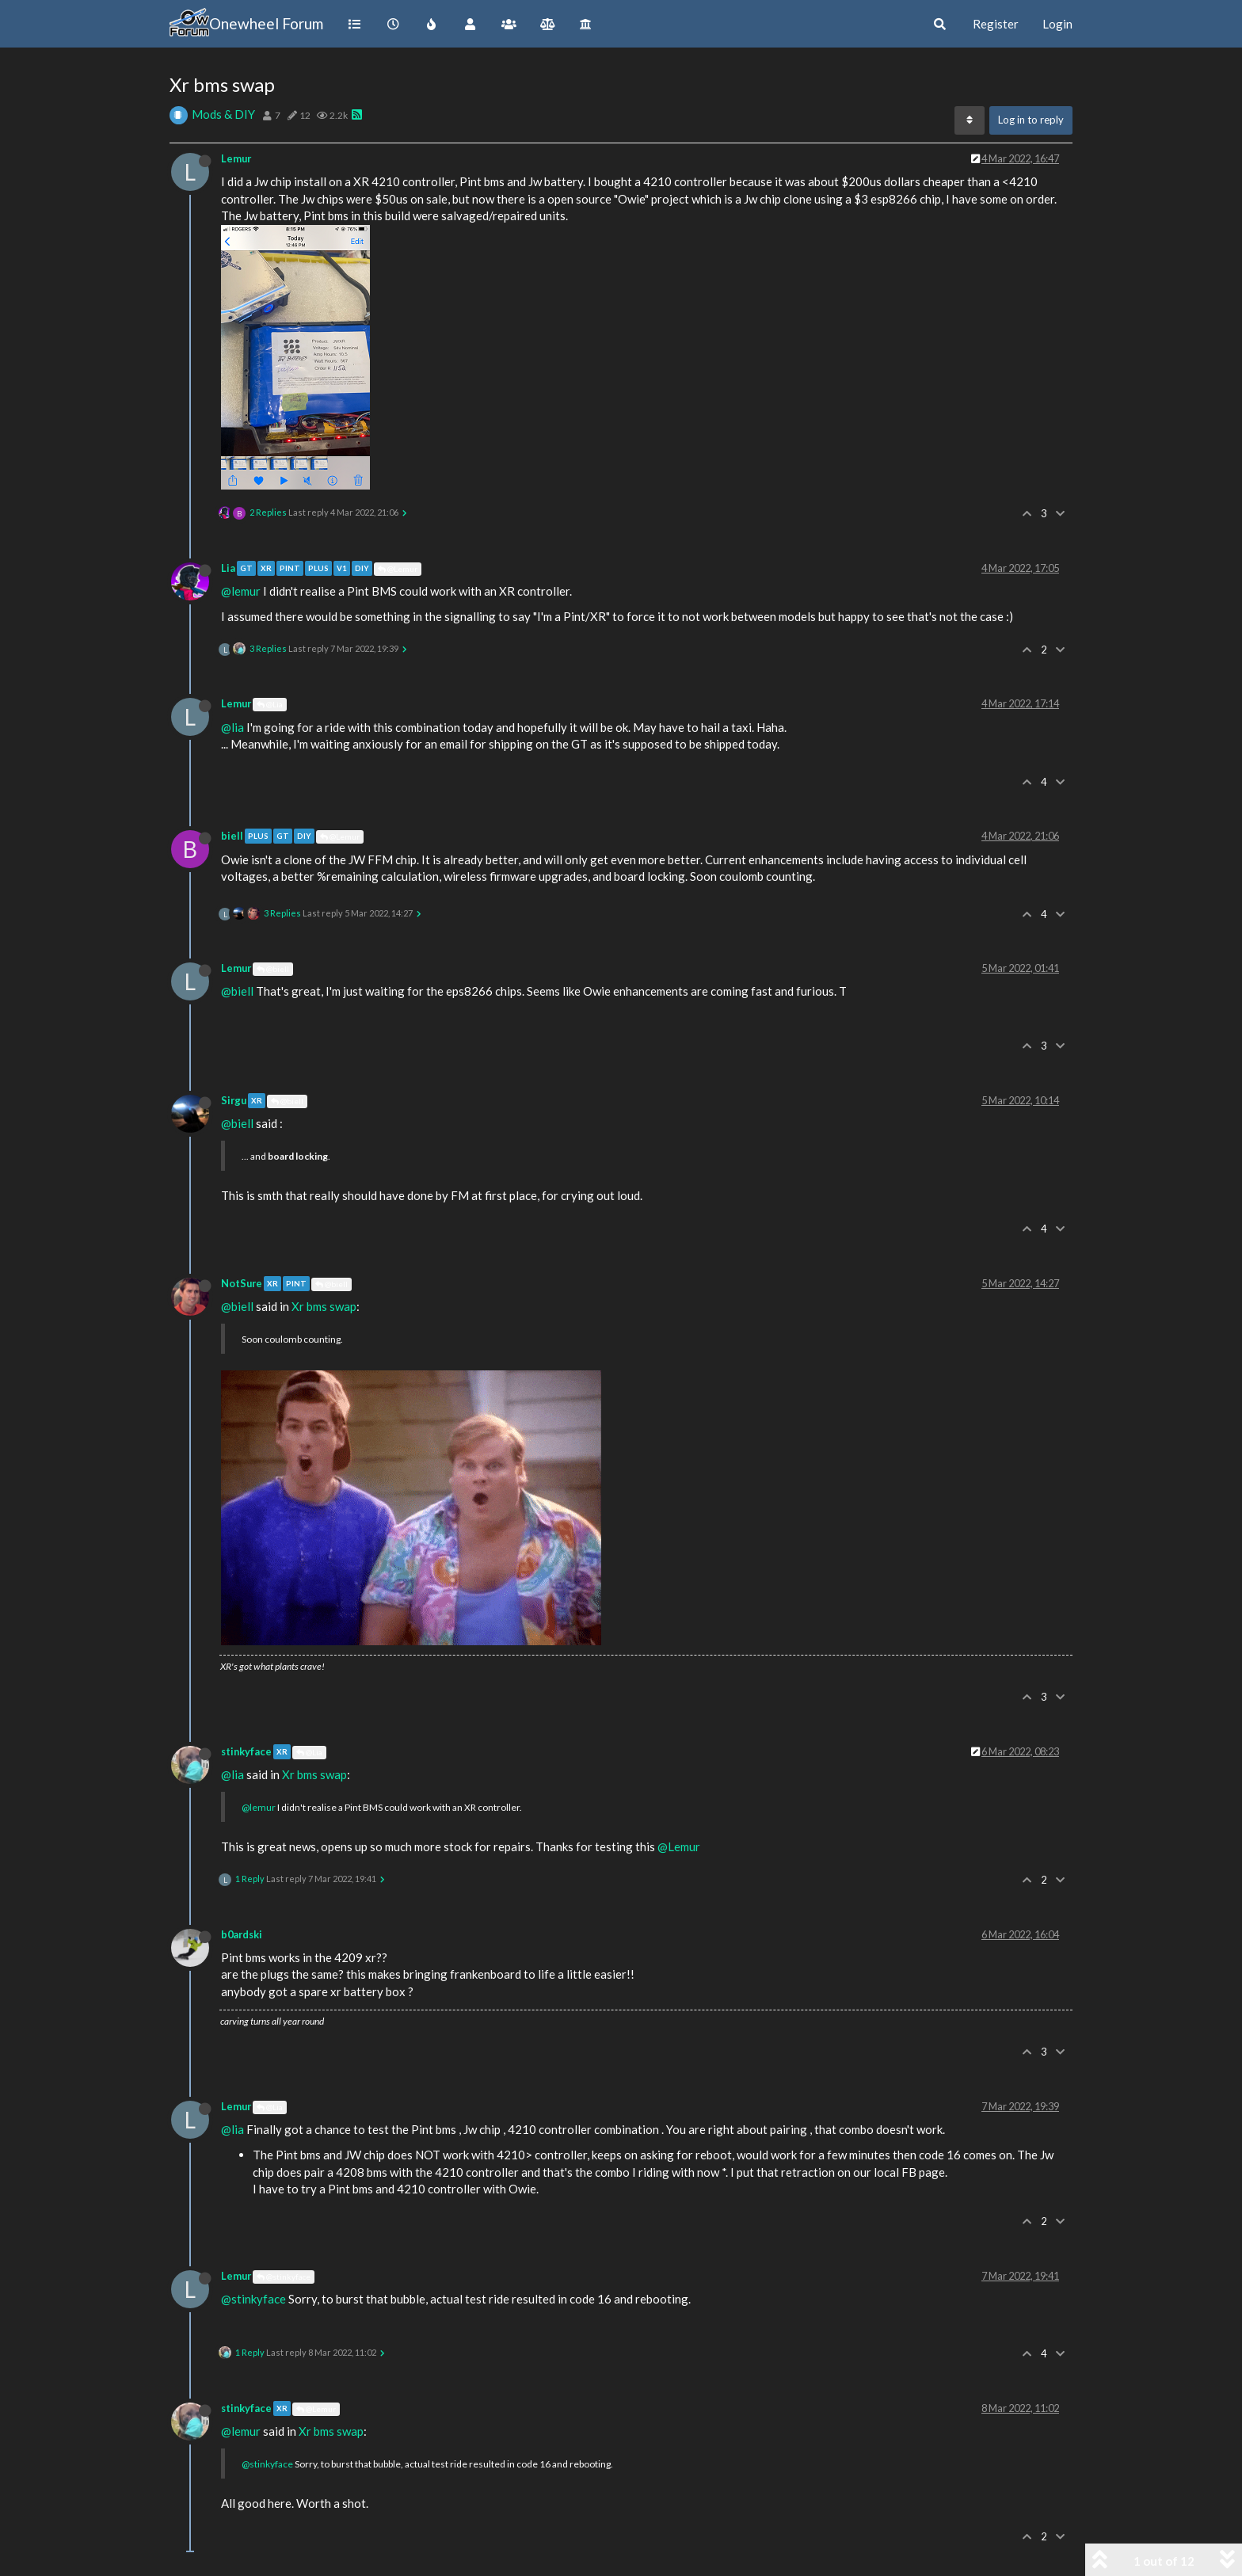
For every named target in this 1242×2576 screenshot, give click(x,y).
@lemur (241, 591)
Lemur (236, 158)
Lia (228, 568)
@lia (232, 727)
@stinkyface (283, 2276)
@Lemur (397, 569)
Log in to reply (1031, 119)
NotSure (241, 1283)
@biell (273, 969)
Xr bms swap (323, 1306)
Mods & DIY (223, 114)
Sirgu (233, 1100)
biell (232, 835)
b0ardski (241, 1934)
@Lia (270, 704)
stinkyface (246, 1751)
